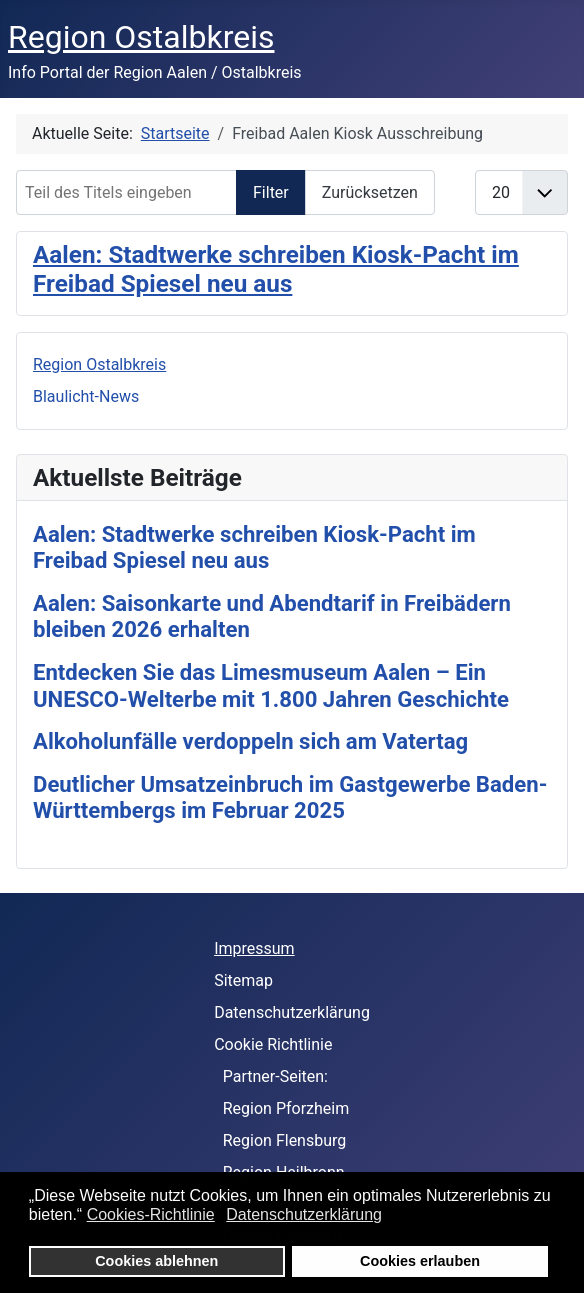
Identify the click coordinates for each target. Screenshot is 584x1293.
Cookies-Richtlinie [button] (151, 1214)
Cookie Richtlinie (273, 1044)
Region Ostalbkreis (99, 364)
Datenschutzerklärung (292, 1012)
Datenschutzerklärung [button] (304, 1214)
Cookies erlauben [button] (420, 1261)
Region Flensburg (285, 1140)
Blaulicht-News (86, 396)
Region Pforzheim (286, 1108)
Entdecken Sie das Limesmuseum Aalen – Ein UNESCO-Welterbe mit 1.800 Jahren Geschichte (271, 685)
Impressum (254, 948)
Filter (271, 192)
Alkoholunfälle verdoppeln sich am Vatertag (250, 741)
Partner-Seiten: (275, 1076)
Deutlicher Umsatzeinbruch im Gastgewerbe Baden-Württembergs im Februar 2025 (290, 797)
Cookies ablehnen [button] (156, 1261)
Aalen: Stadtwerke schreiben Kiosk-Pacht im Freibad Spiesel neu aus (276, 269)
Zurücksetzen (370, 192)
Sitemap (243, 980)
